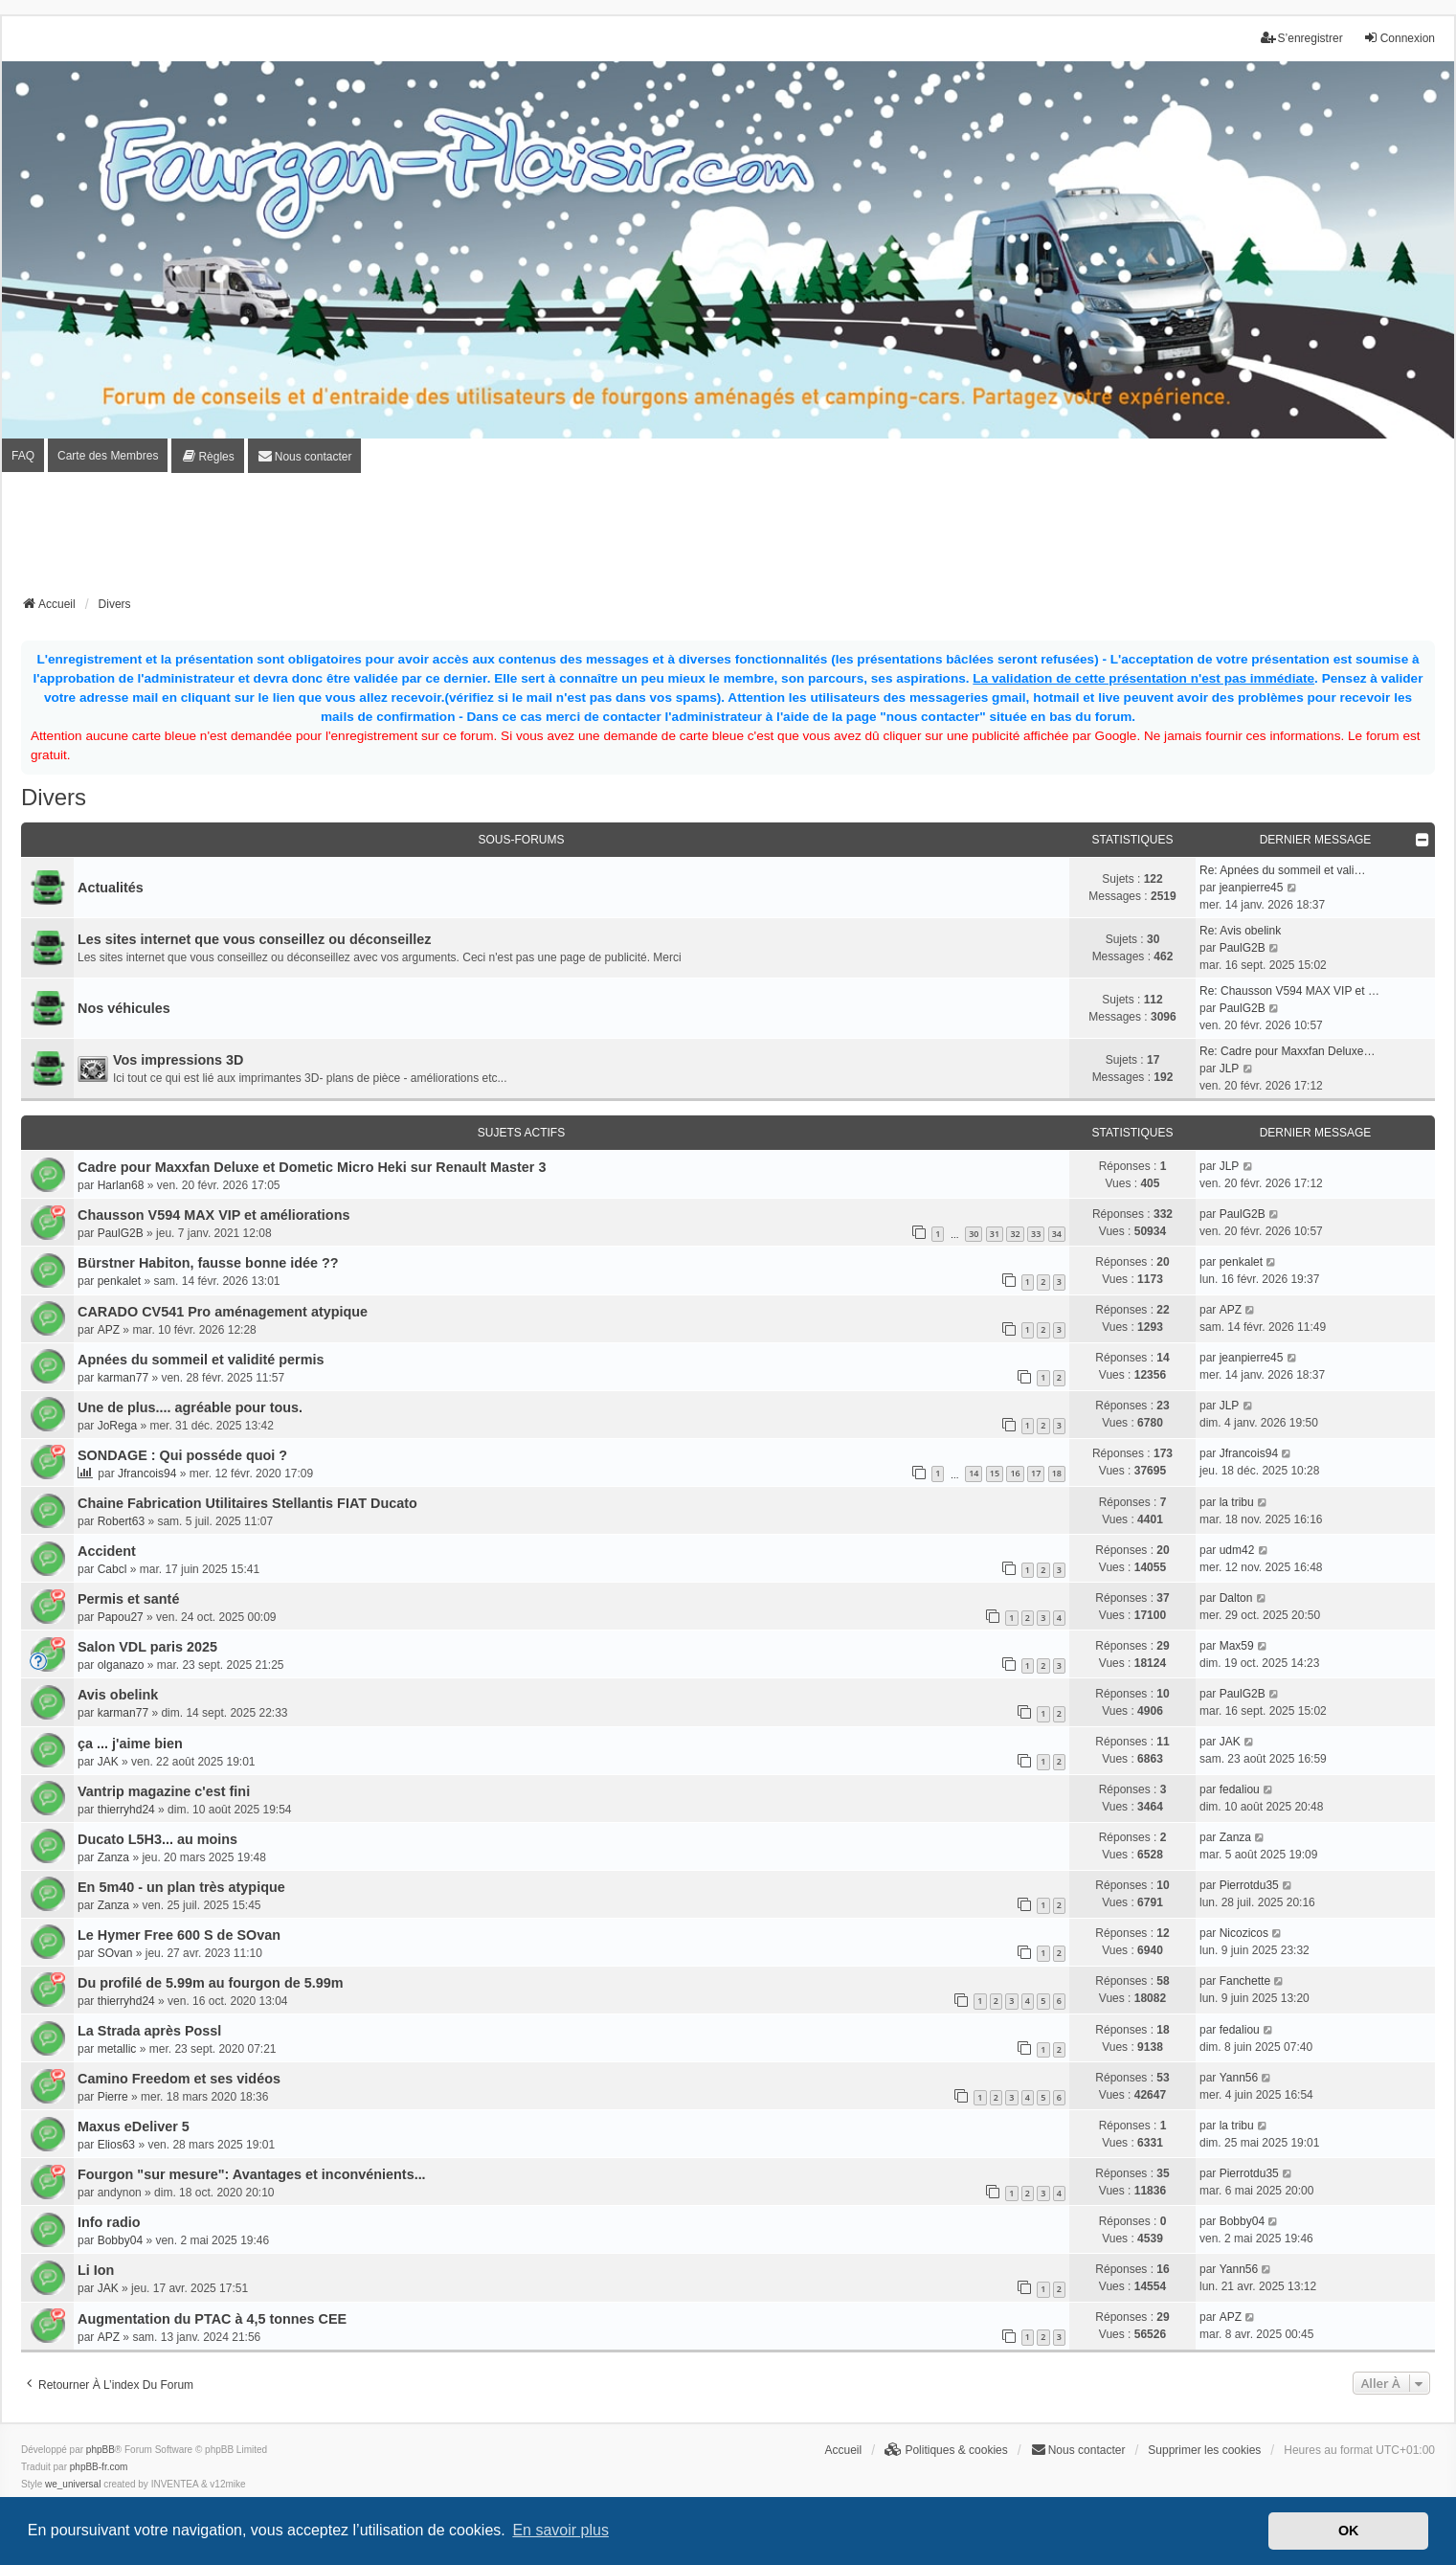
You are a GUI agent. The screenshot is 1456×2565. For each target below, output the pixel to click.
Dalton (1236, 1598)
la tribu (1237, 1502)
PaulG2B (1243, 948)
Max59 (1237, 1646)
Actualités (111, 887)
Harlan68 (121, 1185)
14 (973, 1473)
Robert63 (121, 1521)
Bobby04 (120, 2240)
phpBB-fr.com (99, 2467)
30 (973, 1233)
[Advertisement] (728, 540)
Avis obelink (118, 1694)
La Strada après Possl (149, 2030)
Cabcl (112, 1569)
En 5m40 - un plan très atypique (181, 1887)
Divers (53, 797)
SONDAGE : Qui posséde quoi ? (182, 1455)
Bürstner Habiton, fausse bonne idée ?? (208, 1263)
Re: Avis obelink (1240, 930)
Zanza (113, 1857)
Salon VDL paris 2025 (147, 1646)
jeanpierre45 (1252, 887)
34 (1057, 1233)
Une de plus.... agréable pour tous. (190, 1407)
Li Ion (96, 2270)
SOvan (115, 1953)
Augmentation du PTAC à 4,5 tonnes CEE (212, 2319)
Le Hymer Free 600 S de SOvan (179, 1935)
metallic (117, 2049)
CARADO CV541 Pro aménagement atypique (223, 1311)
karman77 (123, 1377)
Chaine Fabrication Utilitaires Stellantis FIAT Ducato (247, 1503)
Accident (107, 1551)
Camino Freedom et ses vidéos (179, 2078)
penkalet (119, 1281)
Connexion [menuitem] (1399, 38)
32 (1014, 1233)
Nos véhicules (124, 1008)
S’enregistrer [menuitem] (1302, 38)
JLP (1230, 1068)
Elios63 (116, 2144)
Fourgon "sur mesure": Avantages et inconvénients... (252, 2174)
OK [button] (1348, 2530)
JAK (108, 1761)
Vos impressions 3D (178, 1060)
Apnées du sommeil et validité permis (201, 1359)
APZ (109, 1330)
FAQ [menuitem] (22, 455)
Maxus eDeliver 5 (134, 2126)
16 (1014, 1473)
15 (994, 1473)
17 (1036, 1473)
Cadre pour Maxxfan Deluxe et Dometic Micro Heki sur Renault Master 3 (312, 1167)
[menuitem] (207, 456)
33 (1036, 1233)
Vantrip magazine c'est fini (164, 1791)
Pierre (113, 2097)
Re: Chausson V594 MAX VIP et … (1289, 991)
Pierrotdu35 (1249, 1885)
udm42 (1237, 1550)
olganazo (121, 1665)
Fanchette (1245, 1981)
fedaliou (1240, 1789)
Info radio (109, 2222)
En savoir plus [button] (560, 2530)
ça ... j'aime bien (130, 1743)
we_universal (73, 2484)
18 (1057, 1473)
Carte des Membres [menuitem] (107, 455)
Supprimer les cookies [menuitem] (1204, 2450)
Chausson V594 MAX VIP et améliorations (213, 1215)
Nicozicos (1244, 1933)
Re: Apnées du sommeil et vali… (1282, 870)
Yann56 (1239, 2077)
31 (994, 1233)
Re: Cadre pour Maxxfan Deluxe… (1287, 1051)
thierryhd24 (126, 1809)
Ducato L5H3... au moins (157, 1839)
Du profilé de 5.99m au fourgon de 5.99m (210, 1983)
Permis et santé (128, 1599)
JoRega (117, 1425)
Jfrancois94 (147, 1473)
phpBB (100, 2449)
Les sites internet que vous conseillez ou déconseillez (254, 939)
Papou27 (121, 1617)
